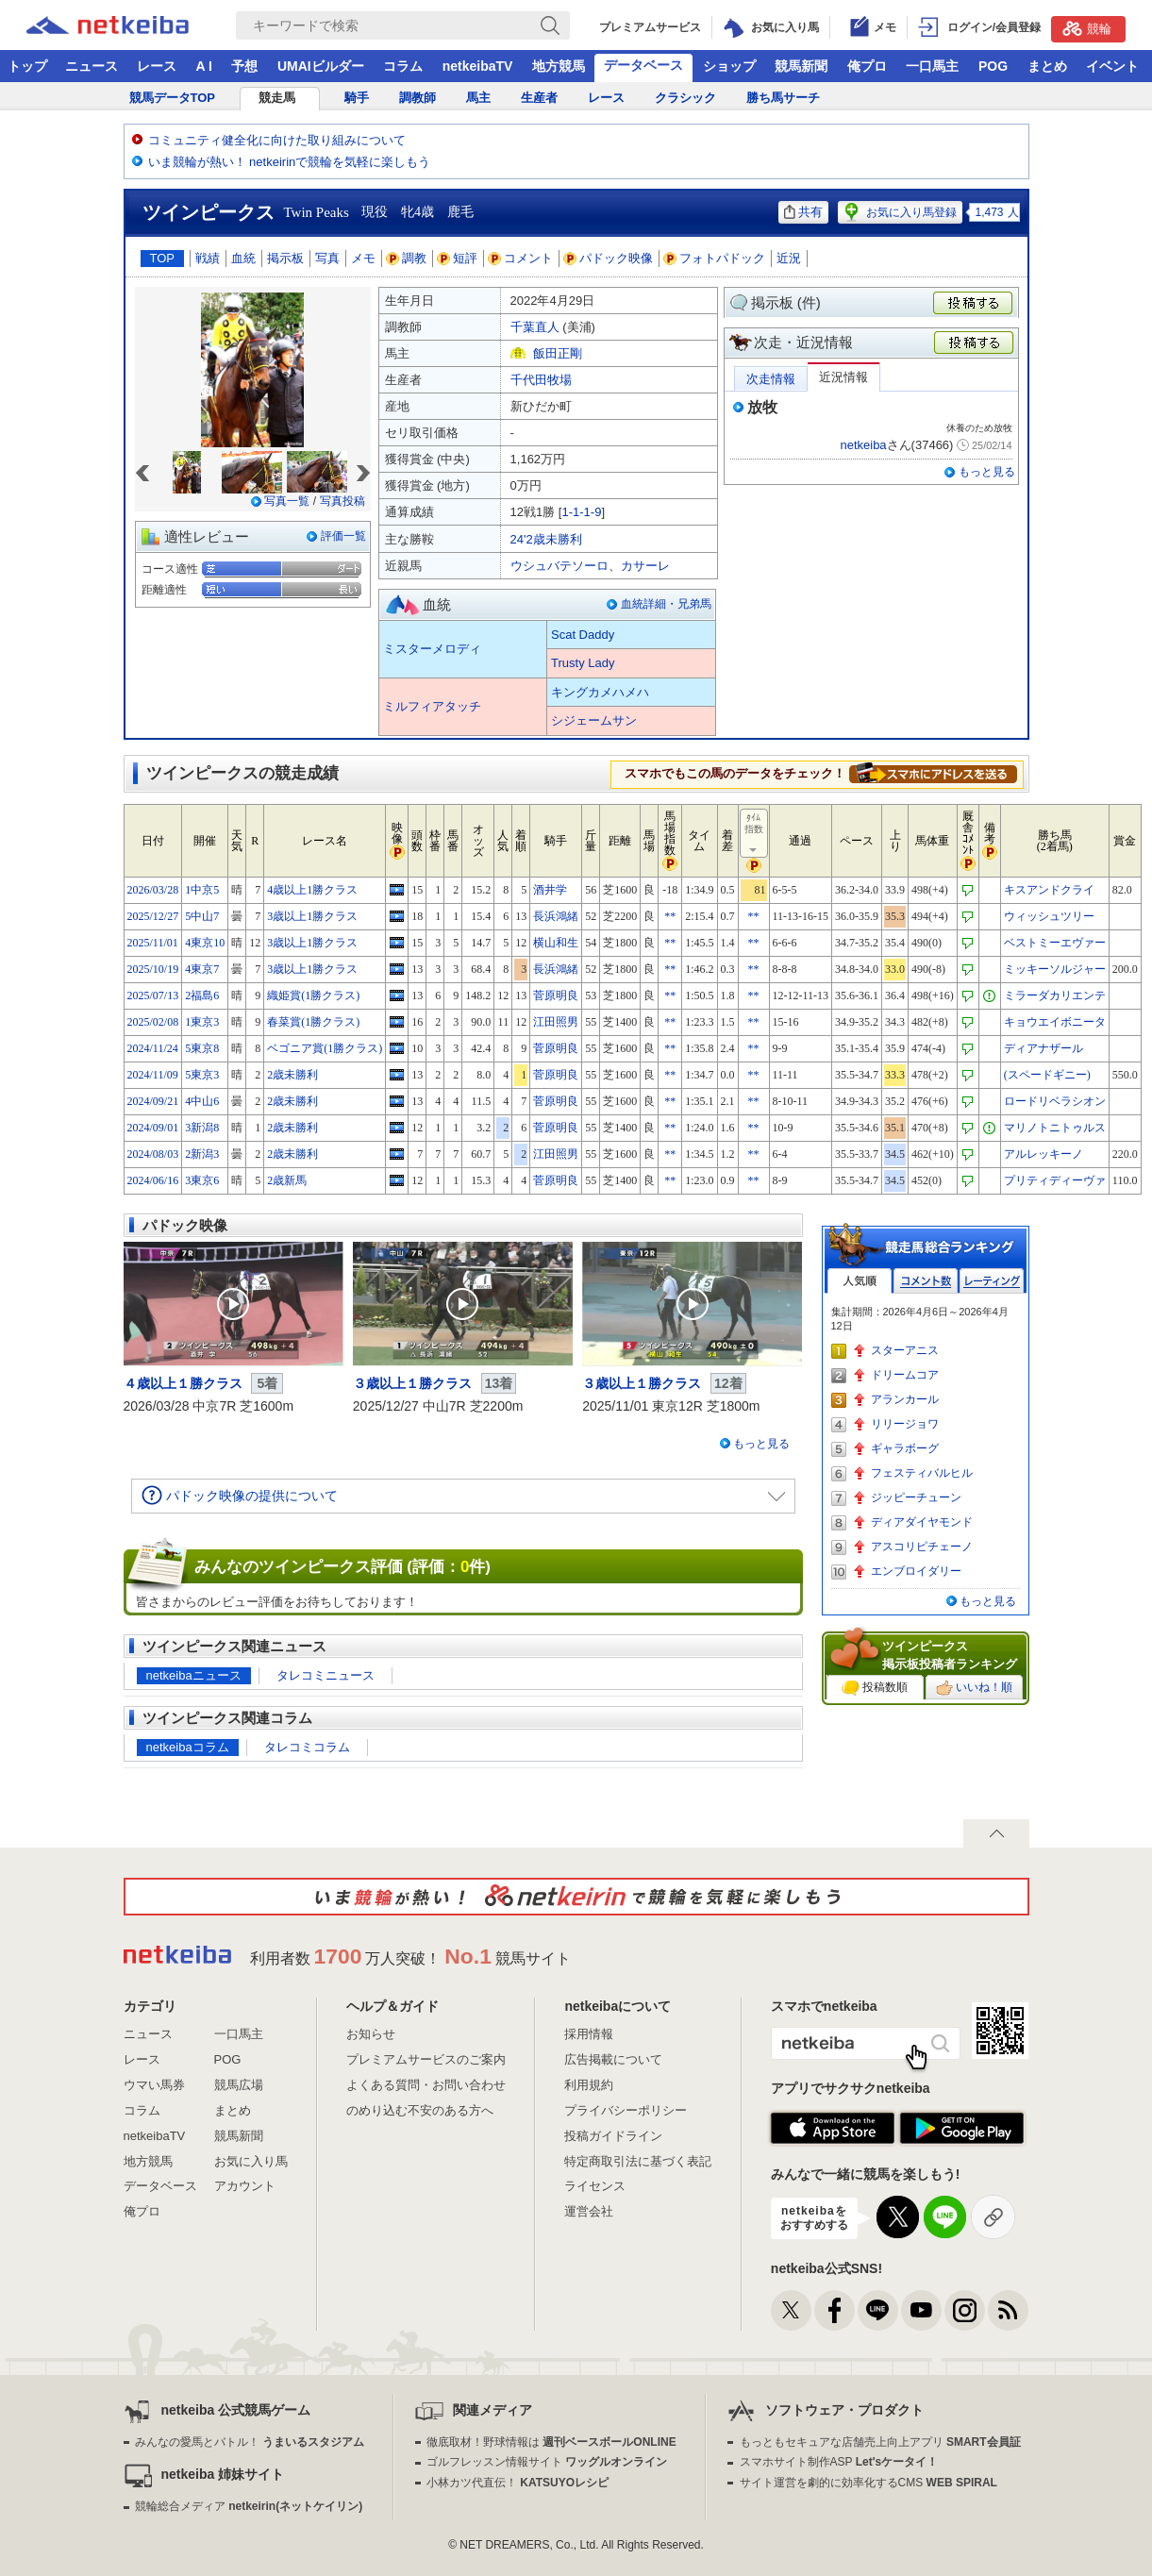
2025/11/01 (152, 942)
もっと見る (987, 471)
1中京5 (202, 889)
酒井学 (550, 889)
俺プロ (867, 66)
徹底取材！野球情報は (551, 2442)
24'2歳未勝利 (546, 539)
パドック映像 (608, 258)
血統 (243, 258)
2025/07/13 (153, 995)
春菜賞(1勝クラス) (313, 1022)
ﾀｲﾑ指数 (754, 834)
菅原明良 (555, 995)
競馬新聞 (801, 66)
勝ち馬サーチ (783, 98)
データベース (643, 65)
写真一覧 (286, 501)
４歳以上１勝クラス (183, 1383)
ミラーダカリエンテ (1055, 995)
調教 (406, 258)
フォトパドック (714, 258)
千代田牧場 (541, 380)
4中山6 (202, 1101)
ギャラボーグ (905, 1448)
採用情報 (588, 2034)
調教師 (417, 98)
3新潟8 (202, 1127)
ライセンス (595, 2186)
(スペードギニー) (1047, 1074)
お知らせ (370, 2034)
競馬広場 (238, 2085)
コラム (403, 66)
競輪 (1086, 28)
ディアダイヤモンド (922, 1522)
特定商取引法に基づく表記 (637, 2161)
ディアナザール (1043, 1048)
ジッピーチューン (916, 1497)
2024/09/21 (153, 1101)
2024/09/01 (153, 1127)
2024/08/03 (153, 1154)
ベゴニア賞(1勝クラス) (324, 1048)
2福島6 (202, 995)
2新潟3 (202, 1154)
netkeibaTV (477, 66)
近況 (788, 258)
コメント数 (925, 1281)
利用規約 (588, 2085)
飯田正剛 (557, 353)
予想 (244, 66)
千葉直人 (534, 327)
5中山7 (202, 916)
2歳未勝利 (292, 1074)
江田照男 (555, 1022)
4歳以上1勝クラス (312, 889)
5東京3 (202, 1074)
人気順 (859, 1281)
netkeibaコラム (187, 1747)
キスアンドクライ (1049, 889)
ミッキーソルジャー (1055, 969)
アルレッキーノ (1043, 1154)
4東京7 (202, 969)
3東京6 (202, 1180)
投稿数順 (875, 1688)
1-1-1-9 (581, 512)
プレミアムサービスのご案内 (426, 2059)
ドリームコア (905, 1374)
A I (204, 66)
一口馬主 (932, 66)
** (670, 916)
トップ (27, 66)
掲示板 (285, 258)
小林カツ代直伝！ (517, 2482)
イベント (1112, 66)
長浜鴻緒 (555, 916)
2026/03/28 (153, 889)
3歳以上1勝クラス (312, 916)
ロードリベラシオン (1055, 1101)
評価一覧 (343, 536)
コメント (521, 258)
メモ (363, 258)
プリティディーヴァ (1055, 1180)
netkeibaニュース (194, 1675)
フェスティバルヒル (922, 1473)
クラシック (685, 98)
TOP (162, 258)
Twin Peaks (316, 212)
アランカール (905, 1399)
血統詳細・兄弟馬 (666, 604)
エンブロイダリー (916, 1571)
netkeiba (863, 445)
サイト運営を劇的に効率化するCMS (868, 2482)
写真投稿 (342, 501)
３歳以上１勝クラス (412, 1383)
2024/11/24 (152, 1048)
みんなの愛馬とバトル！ (249, 2442)
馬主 (478, 98)
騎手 (356, 98)
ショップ (729, 66)
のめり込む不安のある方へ (419, 2110)
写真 (327, 258)
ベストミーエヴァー (1055, 942)
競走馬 (277, 98)
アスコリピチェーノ (922, 1546)
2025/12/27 (153, 916)
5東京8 (202, 1048)
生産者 (539, 98)
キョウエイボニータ (1055, 1022)
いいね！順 (974, 1688)
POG (993, 66)
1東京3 (202, 1022)
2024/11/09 (152, 1074)
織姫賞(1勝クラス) (313, 995)
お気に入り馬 (251, 2161)
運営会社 (588, 2211)
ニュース (91, 66)
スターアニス (905, 1350)
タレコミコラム (307, 1747)
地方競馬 (558, 66)
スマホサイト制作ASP (839, 2461)
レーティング (992, 1281)
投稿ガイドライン (613, 2136)
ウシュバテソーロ (559, 566)
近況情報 (843, 377)
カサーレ (645, 566)
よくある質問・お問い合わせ (426, 2085)
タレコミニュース (325, 1675)
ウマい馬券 (154, 2085)
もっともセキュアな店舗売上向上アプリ (880, 2442)
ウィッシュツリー (1049, 916)
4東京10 (205, 942)
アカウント (244, 2186)
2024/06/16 (153, 1180)
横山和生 (555, 942)
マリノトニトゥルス (1055, 1127)
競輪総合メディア (248, 2506)
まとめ (1047, 66)
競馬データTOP (172, 98)
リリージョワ (905, 1423)
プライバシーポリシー (625, 2110)
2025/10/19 (153, 969)
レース (156, 66)
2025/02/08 (153, 1022)
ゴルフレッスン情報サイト (546, 2461)
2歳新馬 (287, 1180)
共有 (803, 212)
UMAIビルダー (320, 66)
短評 (457, 258)
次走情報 (770, 379)
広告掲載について (613, 2059)
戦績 (207, 258)
